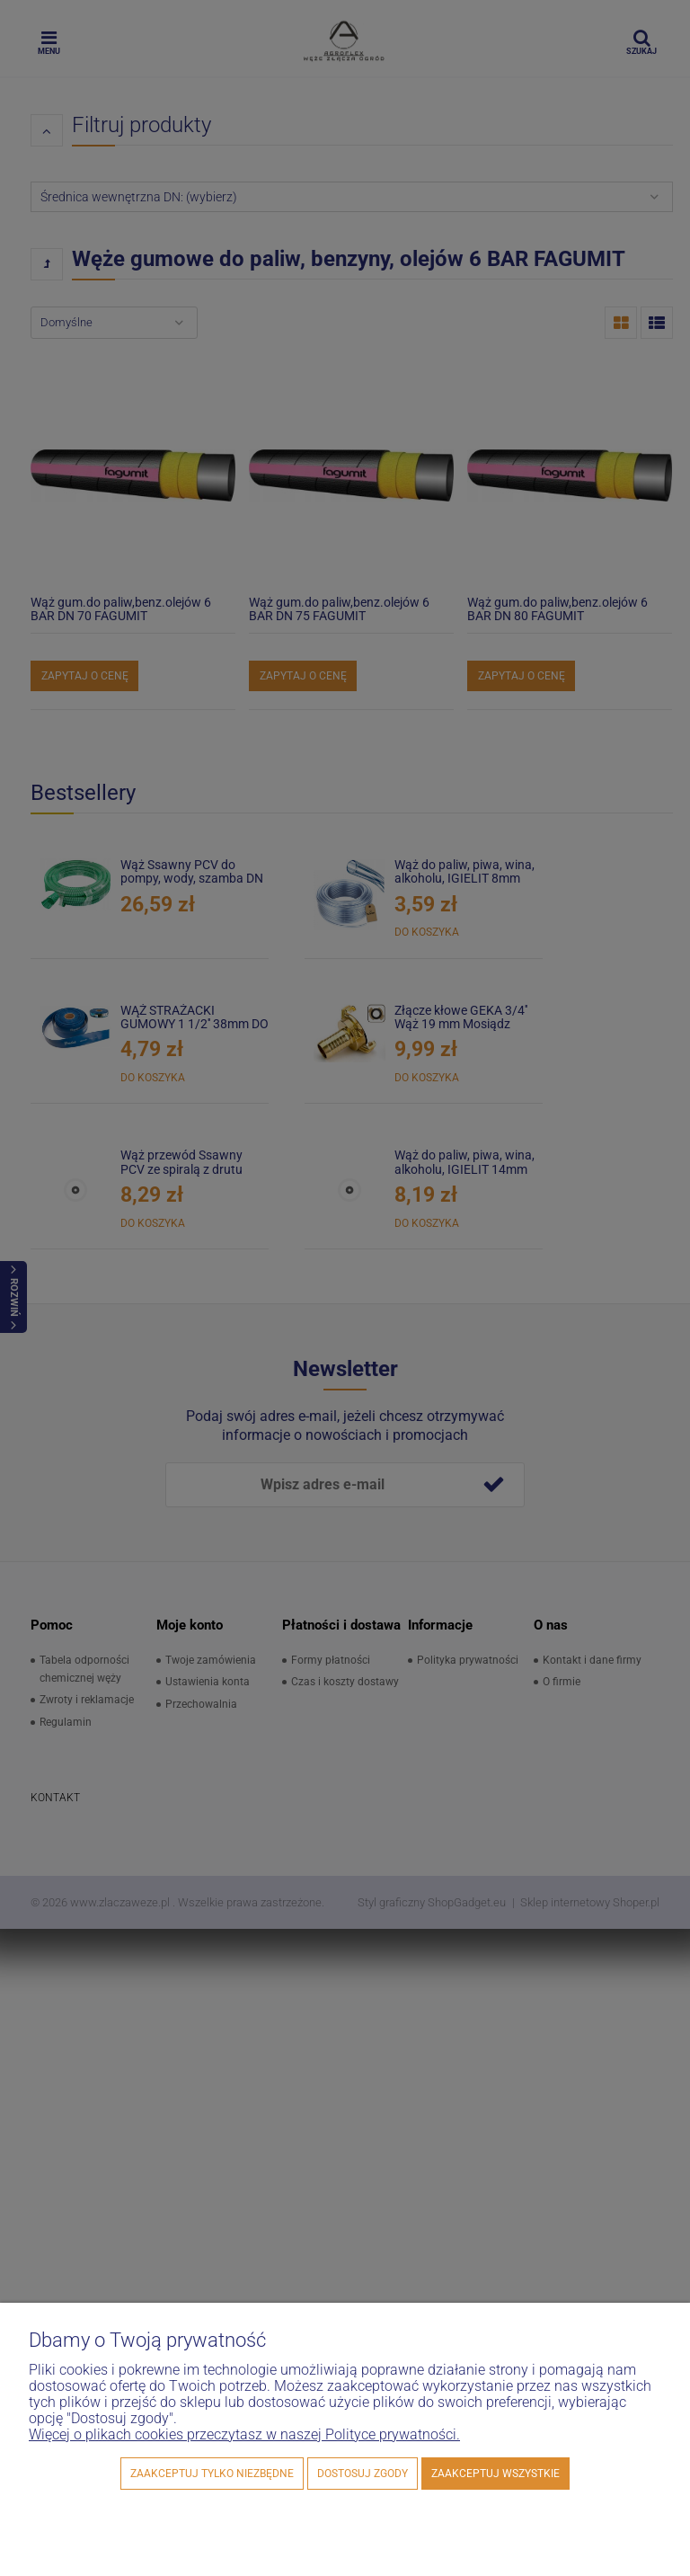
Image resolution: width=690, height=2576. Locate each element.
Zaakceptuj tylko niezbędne (212, 2473)
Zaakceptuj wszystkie (495, 2473)
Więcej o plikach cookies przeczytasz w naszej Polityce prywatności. (244, 2434)
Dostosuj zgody (362, 2473)
